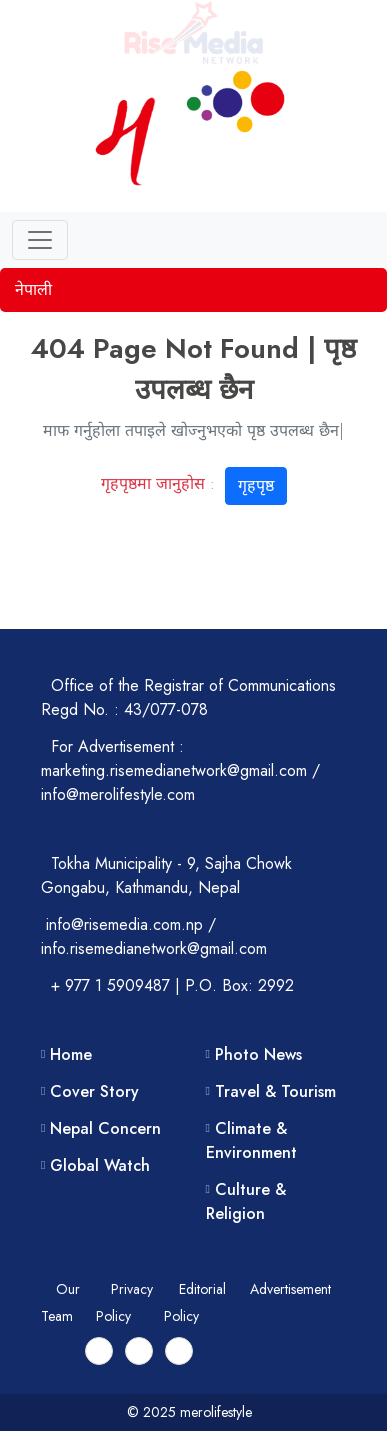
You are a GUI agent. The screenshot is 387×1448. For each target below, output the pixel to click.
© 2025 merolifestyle (193, 1412)
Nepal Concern (105, 1128)
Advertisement (290, 1289)
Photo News (258, 1054)
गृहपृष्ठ (256, 485)
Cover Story (94, 1091)
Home (71, 1054)
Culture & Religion (246, 1201)
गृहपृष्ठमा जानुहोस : (194, 483)
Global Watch (100, 1165)
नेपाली (33, 289)
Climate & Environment (251, 1140)
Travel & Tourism (275, 1091)
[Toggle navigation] (40, 240)
